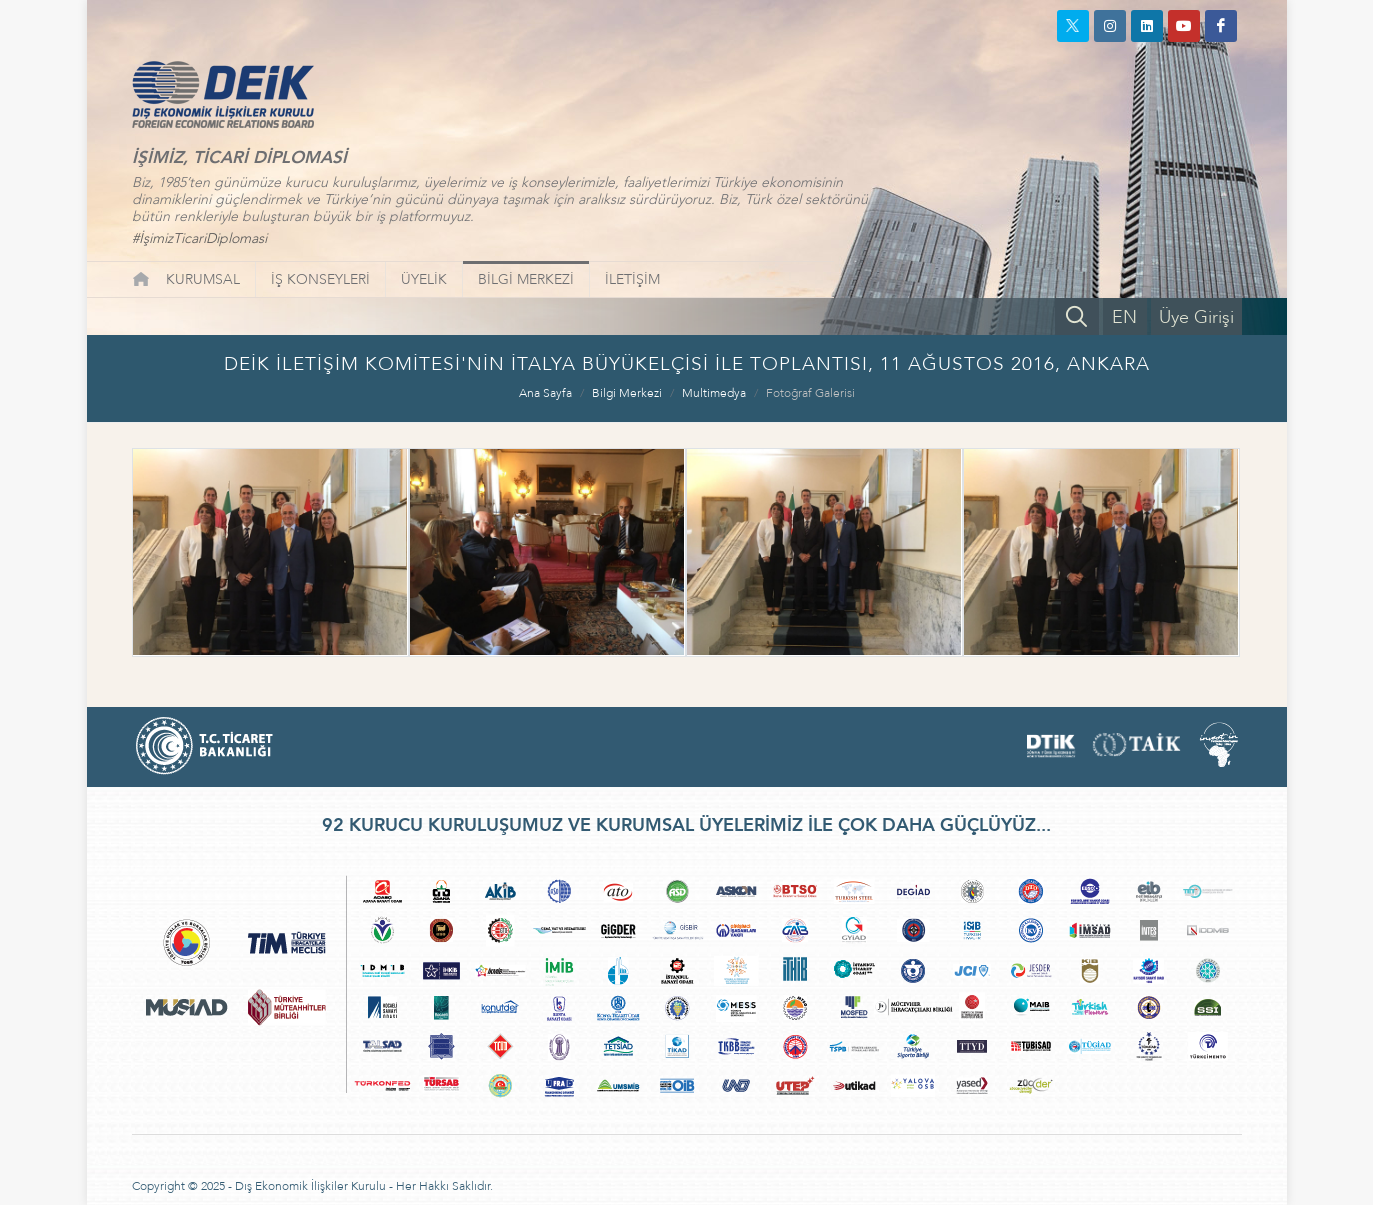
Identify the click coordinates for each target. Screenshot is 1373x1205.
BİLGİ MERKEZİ (526, 279)
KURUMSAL (203, 279)
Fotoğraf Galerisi (810, 393)
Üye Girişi (1196, 317)
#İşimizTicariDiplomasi (199, 238)
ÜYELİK (424, 279)
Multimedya (714, 393)
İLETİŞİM (632, 279)
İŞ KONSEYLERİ (320, 279)
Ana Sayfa (545, 393)
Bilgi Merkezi (627, 393)
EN (1124, 317)
